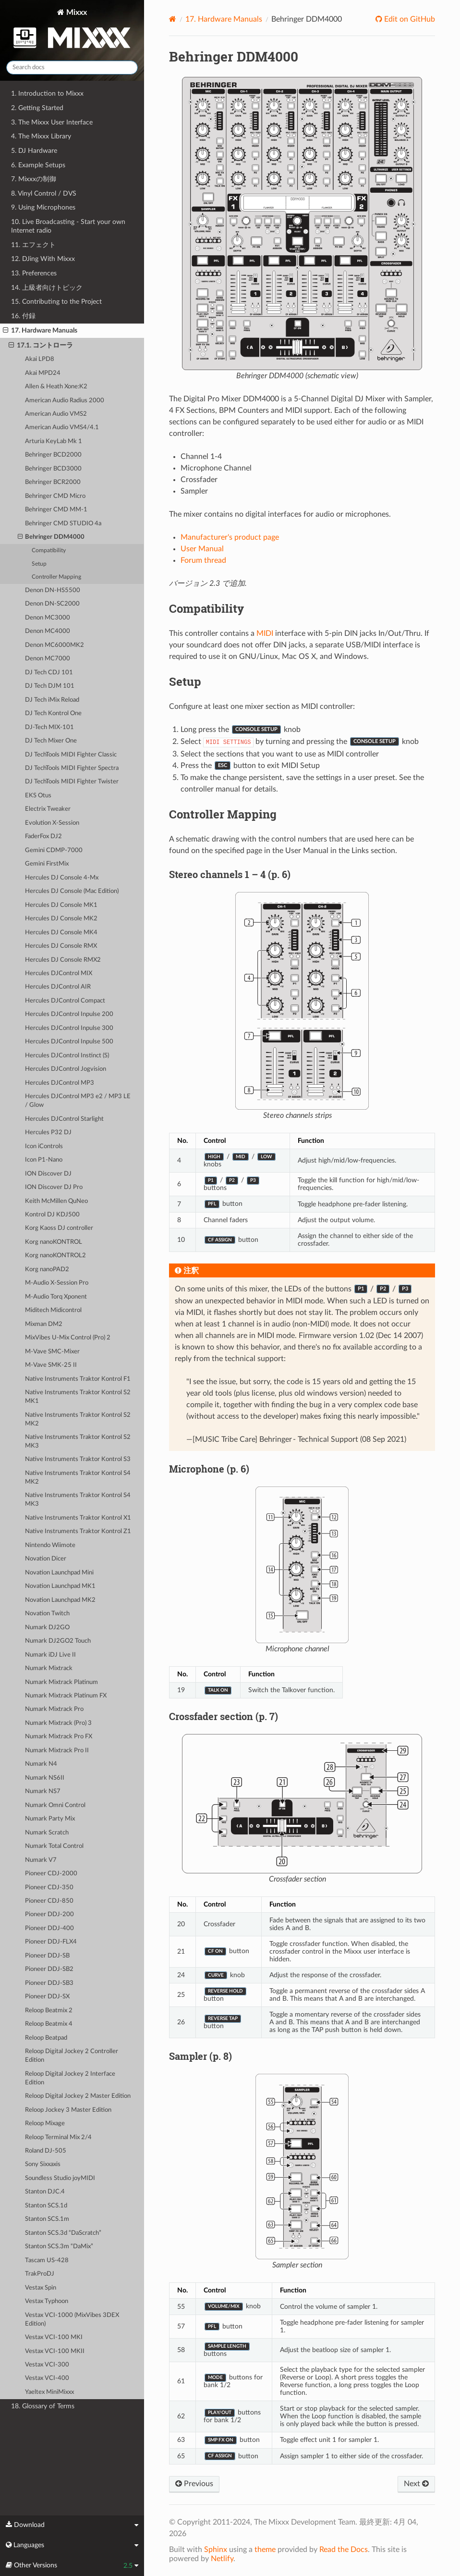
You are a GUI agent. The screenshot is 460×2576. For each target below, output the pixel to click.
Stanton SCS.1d (46, 2206)
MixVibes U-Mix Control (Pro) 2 (67, 1338)
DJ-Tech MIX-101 (49, 727)
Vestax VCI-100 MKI (54, 2337)
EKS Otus (38, 796)
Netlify (222, 2559)
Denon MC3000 (47, 618)
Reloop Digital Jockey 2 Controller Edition (71, 2055)
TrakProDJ (39, 2274)
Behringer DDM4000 (51, 537)
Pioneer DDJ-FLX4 (51, 1942)
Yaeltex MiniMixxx (49, 2392)
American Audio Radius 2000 (64, 400)
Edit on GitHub (408, 19)
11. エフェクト (33, 244)
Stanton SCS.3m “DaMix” (59, 2246)
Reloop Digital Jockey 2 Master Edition (78, 2096)
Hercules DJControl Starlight (64, 1119)
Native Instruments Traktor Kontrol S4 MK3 (78, 1499)
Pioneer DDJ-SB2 (49, 1969)
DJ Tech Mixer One (51, 741)
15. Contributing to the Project (56, 301)
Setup (39, 564)
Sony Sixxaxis (43, 2164)
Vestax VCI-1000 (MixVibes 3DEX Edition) (72, 2319)
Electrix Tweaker (48, 809)
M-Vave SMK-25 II (51, 1365)
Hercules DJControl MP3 (59, 1083)
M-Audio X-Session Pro (56, 1283)
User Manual (202, 549)
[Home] (172, 19)
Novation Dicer (45, 1559)
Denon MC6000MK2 (54, 645)
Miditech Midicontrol (53, 1310)
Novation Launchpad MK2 (60, 1600)
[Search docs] (72, 67)
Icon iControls (44, 1146)
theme (265, 2549)
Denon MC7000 (47, 659)
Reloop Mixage (45, 2123)
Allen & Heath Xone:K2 (56, 387)
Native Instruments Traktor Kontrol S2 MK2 (78, 1419)
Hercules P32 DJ (48, 1132)
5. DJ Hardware (34, 150)
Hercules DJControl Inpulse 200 (69, 1014)
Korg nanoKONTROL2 (55, 1255)
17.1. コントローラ (41, 345)
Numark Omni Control (55, 1805)
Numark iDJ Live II (50, 1655)
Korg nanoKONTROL (53, 1242)
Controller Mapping (56, 577)
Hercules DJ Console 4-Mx (61, 878)
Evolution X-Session (52, 823)
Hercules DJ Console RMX (61, 946)
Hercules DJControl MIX (58, 973)
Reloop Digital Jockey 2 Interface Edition (70, 2078)
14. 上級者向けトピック (47, 287)
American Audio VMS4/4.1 (62, 427)
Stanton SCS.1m (47, 2219)
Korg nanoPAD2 (47, 1269)
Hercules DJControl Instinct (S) (67, 1056)
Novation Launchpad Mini (59, 1573)
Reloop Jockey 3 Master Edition (68, 2110)
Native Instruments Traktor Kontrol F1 (78, 1379)
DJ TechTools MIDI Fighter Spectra (72, 768)
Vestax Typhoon (46, 2301)
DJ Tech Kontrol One (53, 713)
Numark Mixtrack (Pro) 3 (58, 1723)
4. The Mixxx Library (41, 136)
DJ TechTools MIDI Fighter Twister (72, 782)
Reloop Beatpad (46, 2038)
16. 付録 (23, 316)
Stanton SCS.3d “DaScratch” (63, 2233)
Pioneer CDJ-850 (49, 1901)
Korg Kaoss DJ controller (59, 1228)
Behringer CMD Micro (55, 496)
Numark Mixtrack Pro (54, 1709)
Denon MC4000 (47, 631)
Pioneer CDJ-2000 (51, 1873)
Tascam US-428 (47, 2260)
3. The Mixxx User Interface (52, 122)
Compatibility (49, 550)
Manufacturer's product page (230, 537)
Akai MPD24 (43, 373)
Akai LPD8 (39, 359)
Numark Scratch (47, 1833)
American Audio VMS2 (56, 414)
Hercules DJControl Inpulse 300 (69, 1028)
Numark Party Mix (50, 1819)
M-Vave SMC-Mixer (52, 1352)
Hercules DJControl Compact (65, 1001)
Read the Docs (343, 2549)
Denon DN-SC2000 (52, 604)
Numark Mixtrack (49, 1668)
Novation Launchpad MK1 (60, 1586)
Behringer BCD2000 (53, 455)
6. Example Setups (38, 165)
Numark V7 (41, 1860)
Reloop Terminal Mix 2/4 (58, 2137)
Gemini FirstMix (47, 864)
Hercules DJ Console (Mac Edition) (72, 891)
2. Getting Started (37, 107)
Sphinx (215, 2549)
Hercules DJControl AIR (58, 987)
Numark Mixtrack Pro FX (58, 1737)
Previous (194, 2484)
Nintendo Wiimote (50, 1545)
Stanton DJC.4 (45, 2192)
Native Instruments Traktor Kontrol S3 (78, 1459)
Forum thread (203, 560)
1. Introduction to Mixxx (47, 93)
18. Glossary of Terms (42, 2406)
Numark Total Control (54, 1846)
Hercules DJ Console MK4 (61, 932)
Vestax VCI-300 (47, 2365)
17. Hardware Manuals (40, 330)
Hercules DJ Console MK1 (61, 905)
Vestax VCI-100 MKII (55, 2351)
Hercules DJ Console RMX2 (63, 960)
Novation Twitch (47, 1613)
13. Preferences (34, 273)
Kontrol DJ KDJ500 (52, 1215)
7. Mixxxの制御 (33, 179)
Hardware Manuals (223, 19)
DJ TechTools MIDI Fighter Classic (71, 755)
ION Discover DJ (48, 1174)
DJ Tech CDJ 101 (49, 672)
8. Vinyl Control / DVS (43, 193)
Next (416, 2484)
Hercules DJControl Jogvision (65, 1069)
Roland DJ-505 (45, 2151)
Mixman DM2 (43, 1324)
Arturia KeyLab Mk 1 (53, 441)
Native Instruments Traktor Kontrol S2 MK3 (78, 1441)
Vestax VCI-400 (47, 2378)
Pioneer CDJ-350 (49, 1887)
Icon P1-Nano (43, 1160)
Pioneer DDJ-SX (47, 1997)
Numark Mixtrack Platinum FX (66, 1696)
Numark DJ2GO (47, 1627)
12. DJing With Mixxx (43, 258)
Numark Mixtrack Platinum (61, 1682)
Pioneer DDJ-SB (47, 1956)
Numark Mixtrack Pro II (57, 1750)
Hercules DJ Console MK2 (61, 919)
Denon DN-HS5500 (52, 590)
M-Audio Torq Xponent (56, 1297)
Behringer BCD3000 (53, 469)
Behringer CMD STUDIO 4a (63, 523)
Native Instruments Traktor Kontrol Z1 (78, 1531)
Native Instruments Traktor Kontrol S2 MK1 (78, 1396)
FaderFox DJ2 (43, 836)
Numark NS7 (43, 1791)
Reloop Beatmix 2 (49, 2010)
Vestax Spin (40, 2288)
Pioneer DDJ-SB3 (49, 1983)
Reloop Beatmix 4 (49, 2024)
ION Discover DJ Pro (54, 1187)
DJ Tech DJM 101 (49, 686)
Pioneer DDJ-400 (49, 1928)
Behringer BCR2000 (53, 482)
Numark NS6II (44, 1778)
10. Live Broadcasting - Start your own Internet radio (68, 226)
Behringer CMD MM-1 (56, 510)
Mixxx (72, 30)
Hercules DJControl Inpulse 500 (69, 1042)
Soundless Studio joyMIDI (60, 2178)
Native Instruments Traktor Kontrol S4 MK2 (78, 1477)
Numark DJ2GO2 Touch (58, 1641)
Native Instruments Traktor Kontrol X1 (78, 1518)
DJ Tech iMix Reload (52, 700)
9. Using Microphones (43, 207)
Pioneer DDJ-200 (49, 1914)
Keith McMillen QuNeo (56, 1201)
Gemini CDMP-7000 (54, 850)
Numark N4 (41, 1764)
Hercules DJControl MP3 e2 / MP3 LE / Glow (78, 1100)
